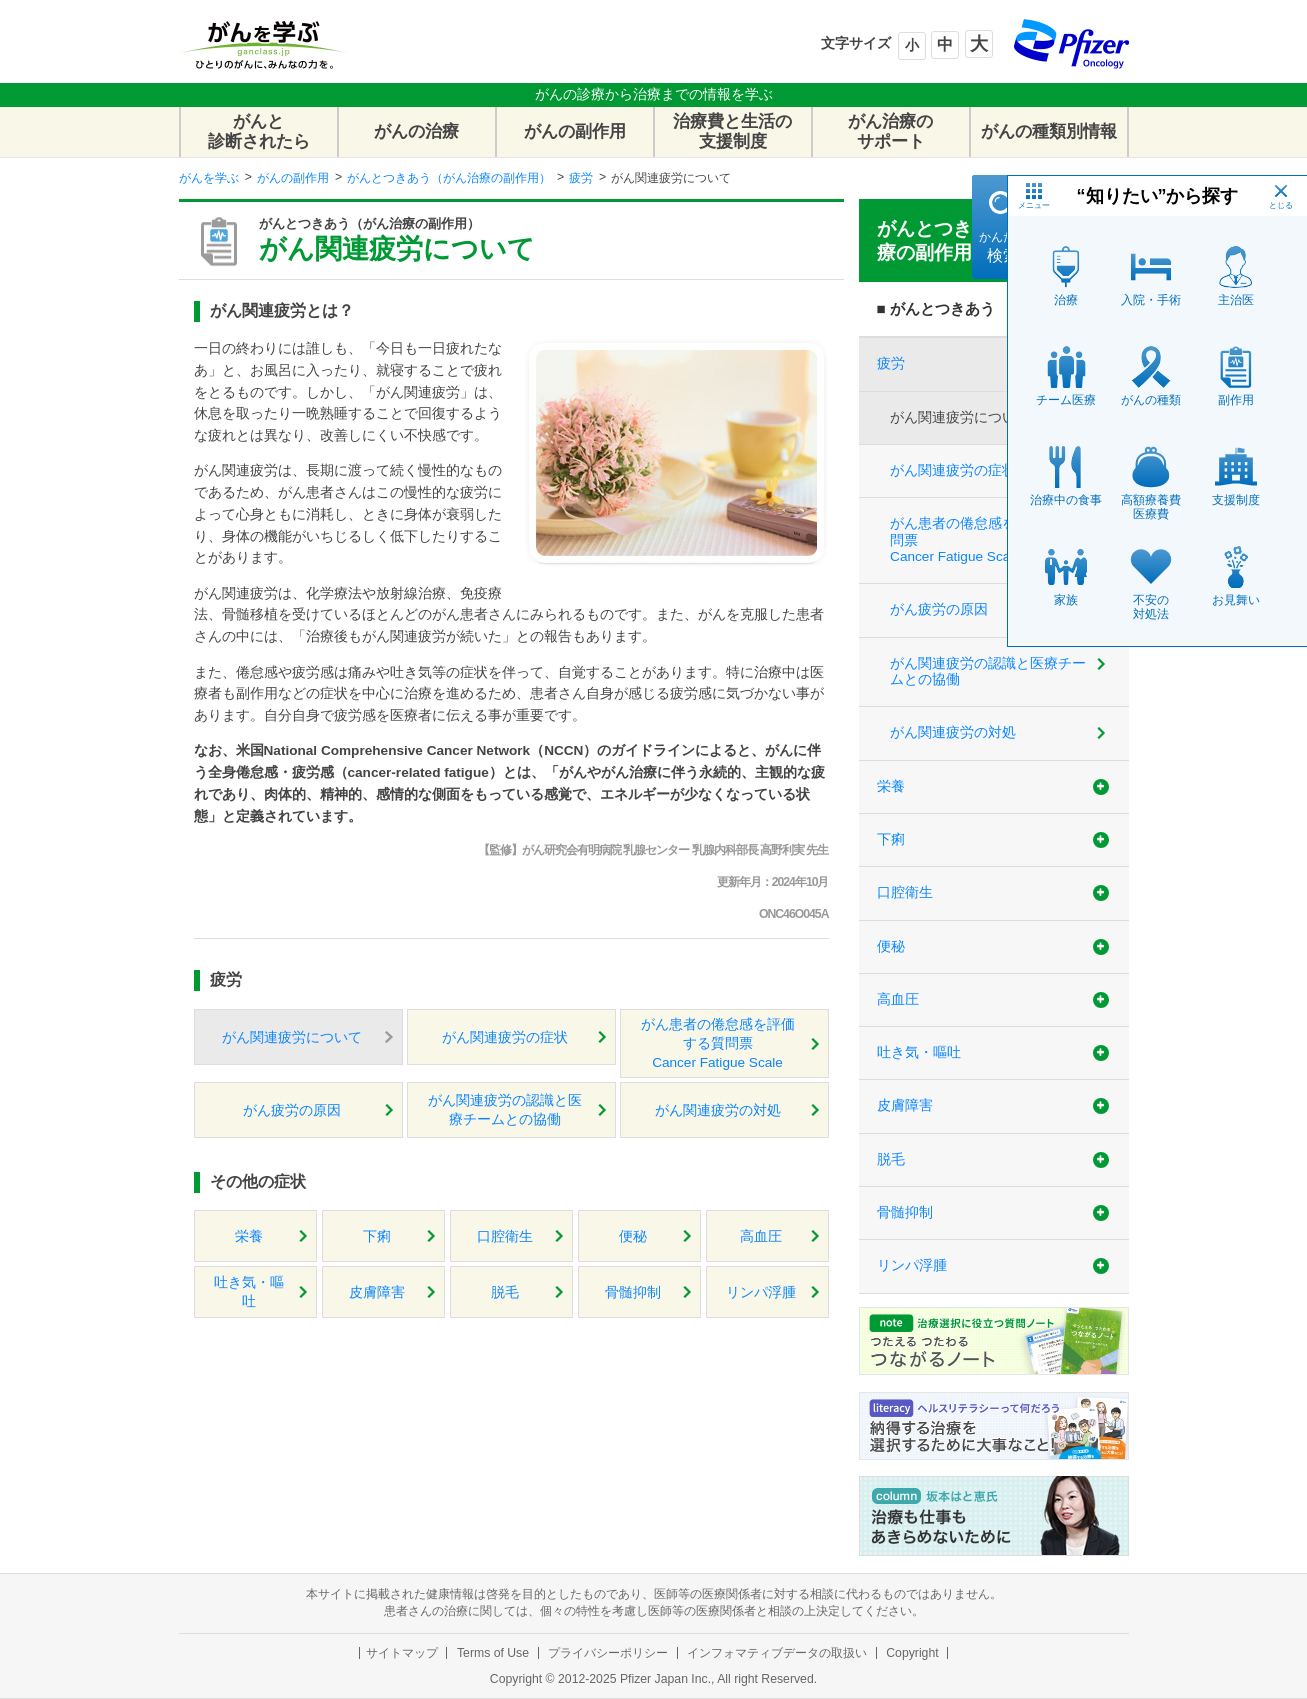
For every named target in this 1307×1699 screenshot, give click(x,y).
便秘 (633, 1236)
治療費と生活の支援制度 (732, 131)
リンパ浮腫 (761, 1292)
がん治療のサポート (890, 131)
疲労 (581, 178)
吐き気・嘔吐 (249, 1292)
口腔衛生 (505, 1236)
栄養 (249, 1236)
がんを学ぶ (209, 178)
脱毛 (505, 1292)
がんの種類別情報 (1049, 131)
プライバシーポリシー (608, 1653)
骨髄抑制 (633, 1292)
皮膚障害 (377, 1292)
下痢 (377, 1236)
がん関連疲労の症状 (505, 1037)
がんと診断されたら (259, 131)
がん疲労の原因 (292, 1110)
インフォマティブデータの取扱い (777, 1653)
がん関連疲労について (292, 1037)
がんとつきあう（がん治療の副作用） (449, 178)
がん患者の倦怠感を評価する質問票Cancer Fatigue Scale (718, 1043)
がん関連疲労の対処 (718, 1110)
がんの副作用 (575, 131)
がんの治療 (416, 131)
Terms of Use (493, 1653)
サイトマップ (402, 1653)
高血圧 (761, 1236)
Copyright (912, 1653)
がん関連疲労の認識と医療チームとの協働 (505, 1110)
